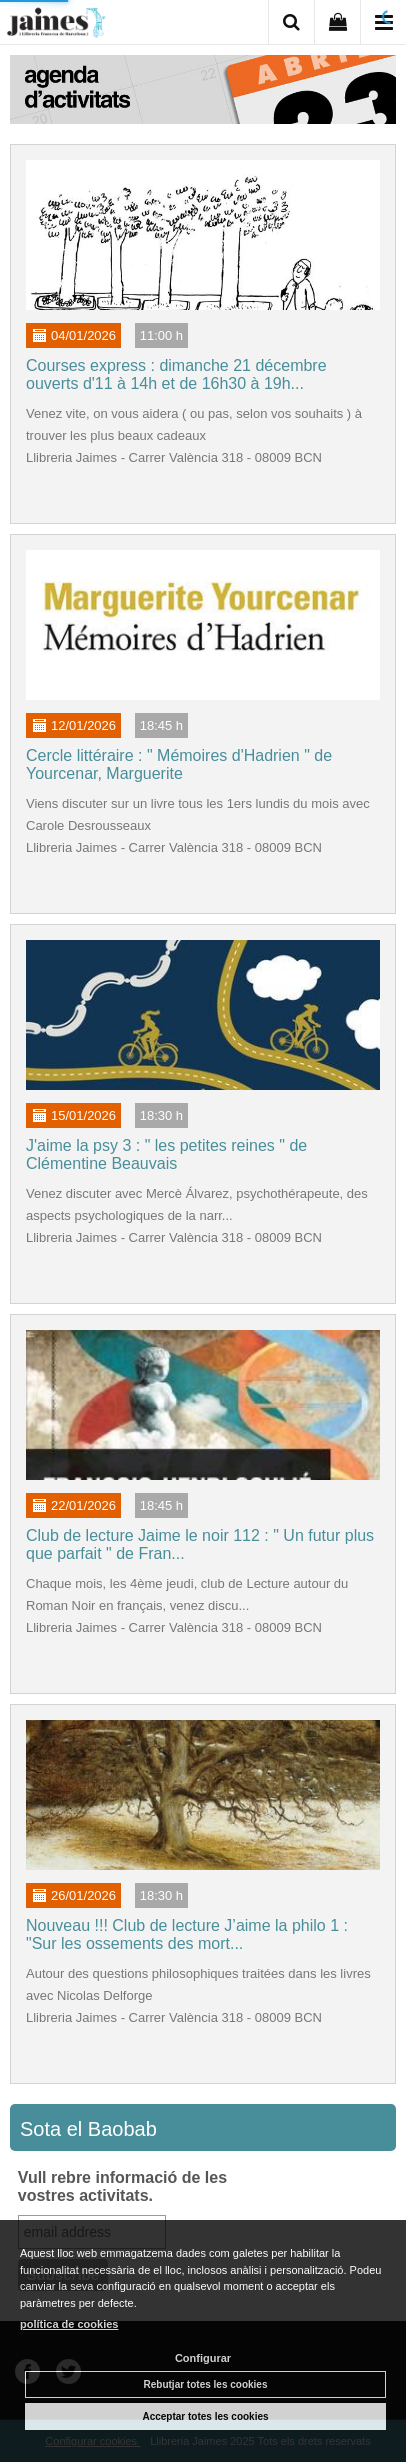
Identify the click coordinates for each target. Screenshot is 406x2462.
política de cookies (69, 2324)
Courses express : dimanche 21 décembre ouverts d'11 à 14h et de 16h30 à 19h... (176, 374)
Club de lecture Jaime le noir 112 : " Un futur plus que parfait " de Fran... (200, 1544)
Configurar (203, 2358)
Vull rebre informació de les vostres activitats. (122, 2186)
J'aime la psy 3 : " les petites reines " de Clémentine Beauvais (166, 1154)
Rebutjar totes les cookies (206, 2384)
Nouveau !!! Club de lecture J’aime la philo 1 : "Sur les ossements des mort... (187, 1934)
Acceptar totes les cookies (205, 2416)
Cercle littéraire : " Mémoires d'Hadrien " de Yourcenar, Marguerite (179, 764)
